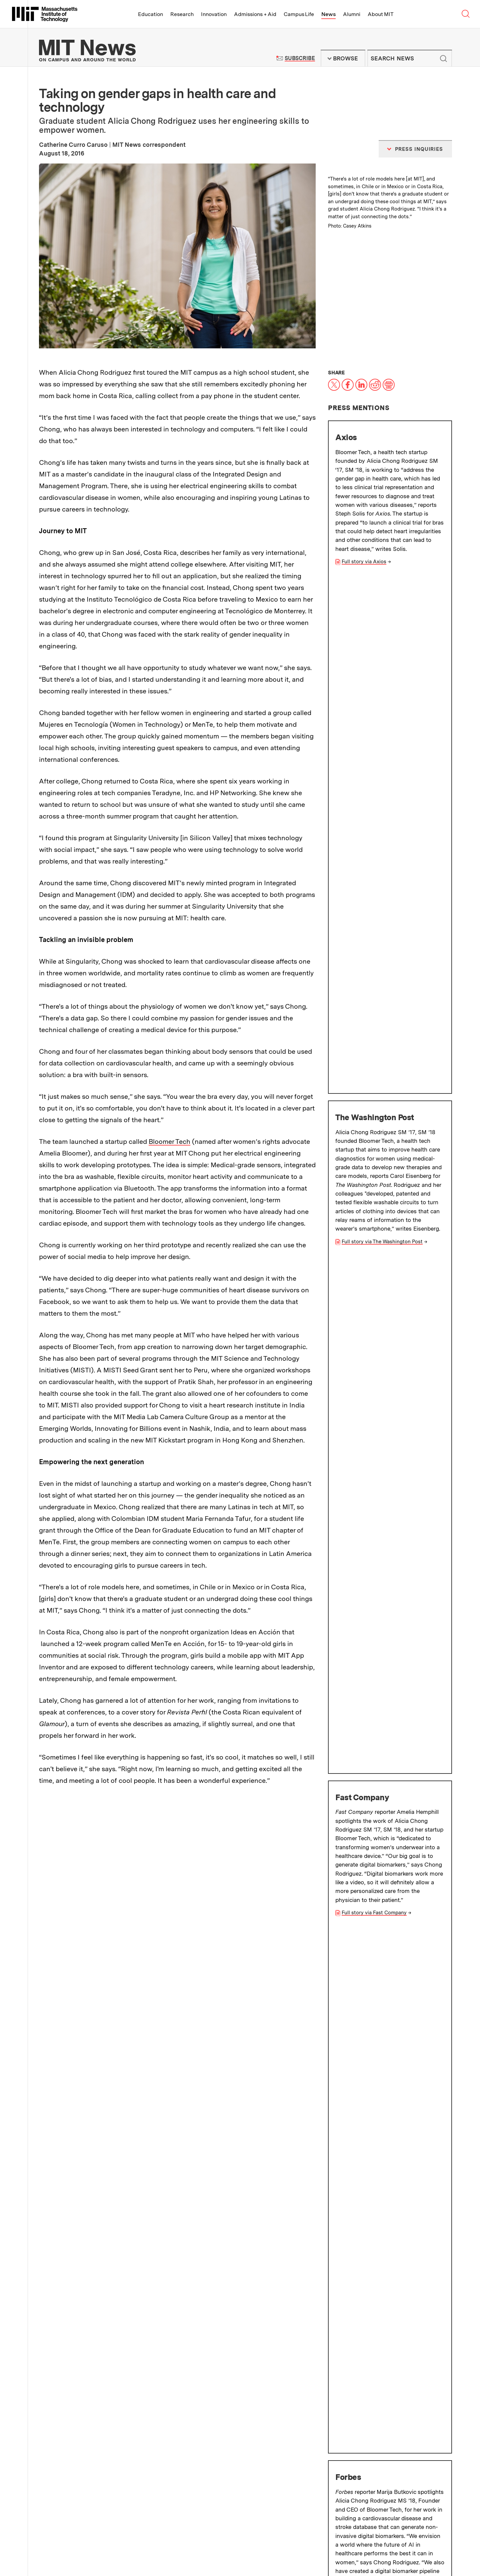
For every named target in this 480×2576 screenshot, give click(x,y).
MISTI (180, 1865)
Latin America (113, 1865)
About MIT (380, 14)
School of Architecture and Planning (98, 2385)
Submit (443, 58)
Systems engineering (224, 1838)
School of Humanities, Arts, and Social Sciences (114, 2407)
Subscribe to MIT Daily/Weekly (394, 2360)
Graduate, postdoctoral (123, 1851)
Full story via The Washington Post (382, 727)
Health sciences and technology (204, 1851)
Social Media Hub (130, 2553)
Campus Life (299, 14)
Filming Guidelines (161, 2482)
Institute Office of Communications (258, 2357)
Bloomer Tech (169, 1142)
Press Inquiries (60, 2482)
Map (75, 2545)
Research (182, 14)
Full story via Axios (364, 562)
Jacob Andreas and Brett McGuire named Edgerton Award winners (389, 2123)
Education (150, 14)
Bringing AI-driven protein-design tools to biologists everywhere (173, 2193)
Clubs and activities (407, 1838)
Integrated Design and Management (387, 1590)
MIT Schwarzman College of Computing (103, 2440)
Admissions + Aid (255, 14)
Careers (131, 2545)
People (110, 2545)
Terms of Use (250, 2466)
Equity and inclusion (224, 1865)
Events (91, 2545)
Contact (152, 2545)
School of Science (72, 2429)
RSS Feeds (247, 2482)
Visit (61, 2545)
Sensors (151, 1865)
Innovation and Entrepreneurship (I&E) (306, 1851)
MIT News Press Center (168, 2466)
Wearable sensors (164, 1838)
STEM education (63, 1865)
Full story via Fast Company (374, 883)
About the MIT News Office (77, 2466)
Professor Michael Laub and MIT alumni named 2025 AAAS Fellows (390, 2054)
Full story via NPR (363, 1213)
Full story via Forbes (365, 1057)
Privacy (64, 2553)
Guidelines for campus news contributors (393, 2436)
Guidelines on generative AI (393, 2463)
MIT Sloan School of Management (86, 1838)
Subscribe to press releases (394, 2384)
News (328, 14)
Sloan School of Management (378, 1638)
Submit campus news (394, 2408)
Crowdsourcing (62, 1851)
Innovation (214, 14)
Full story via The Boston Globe (378, 1378)
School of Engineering (367, 1625)
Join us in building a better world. (432, 2541)
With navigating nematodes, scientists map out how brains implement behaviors (384, 2196)
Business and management (296, 1838)
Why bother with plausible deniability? (162, 2123)
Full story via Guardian (368, 1535)
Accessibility (91, 2553)
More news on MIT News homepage (87, 2266)
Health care (356, 1838)
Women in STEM (387, 1851)
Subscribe (300, 58)
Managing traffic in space (160, 2050)
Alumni (351, 14)
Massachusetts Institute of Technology (102, 2529)
